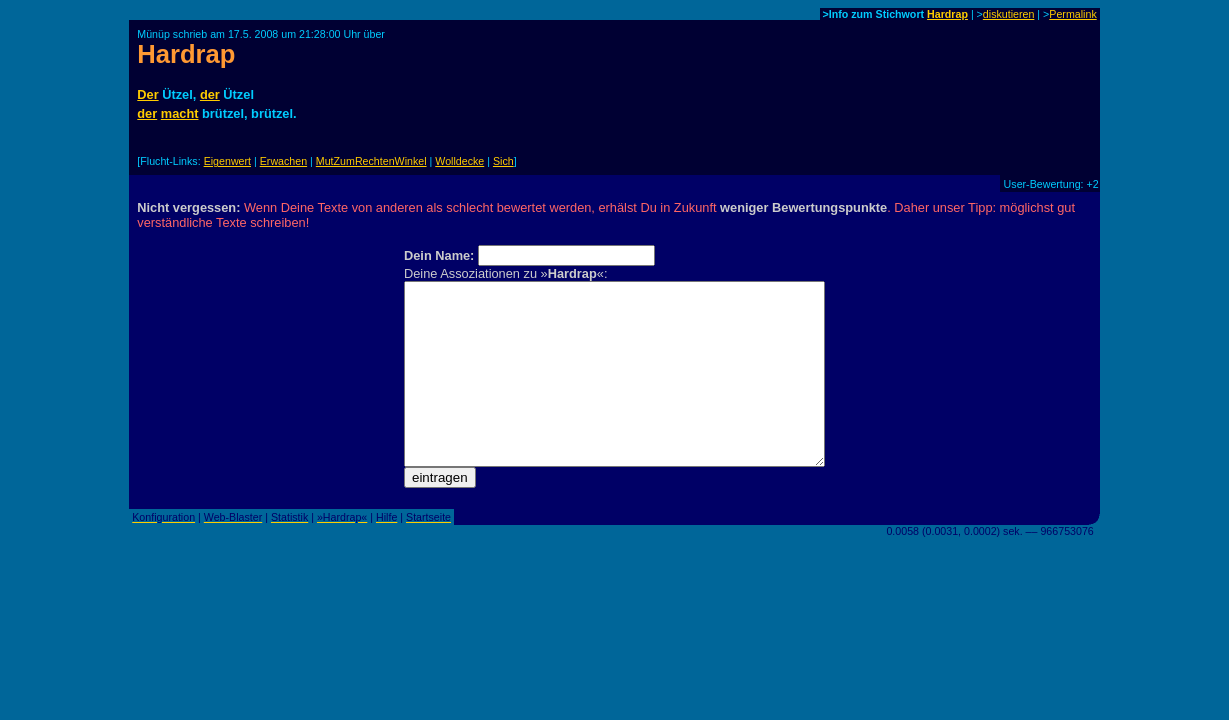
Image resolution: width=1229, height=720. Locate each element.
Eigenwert (227, 161)
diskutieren (1009, 14)
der (210, 94)
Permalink (1072, 14)
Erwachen (283, 161)
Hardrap (947, 14)
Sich (503, 161)
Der (147, 94)
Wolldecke (459, 161)
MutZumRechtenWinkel (371, 161)
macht (180, 113)
